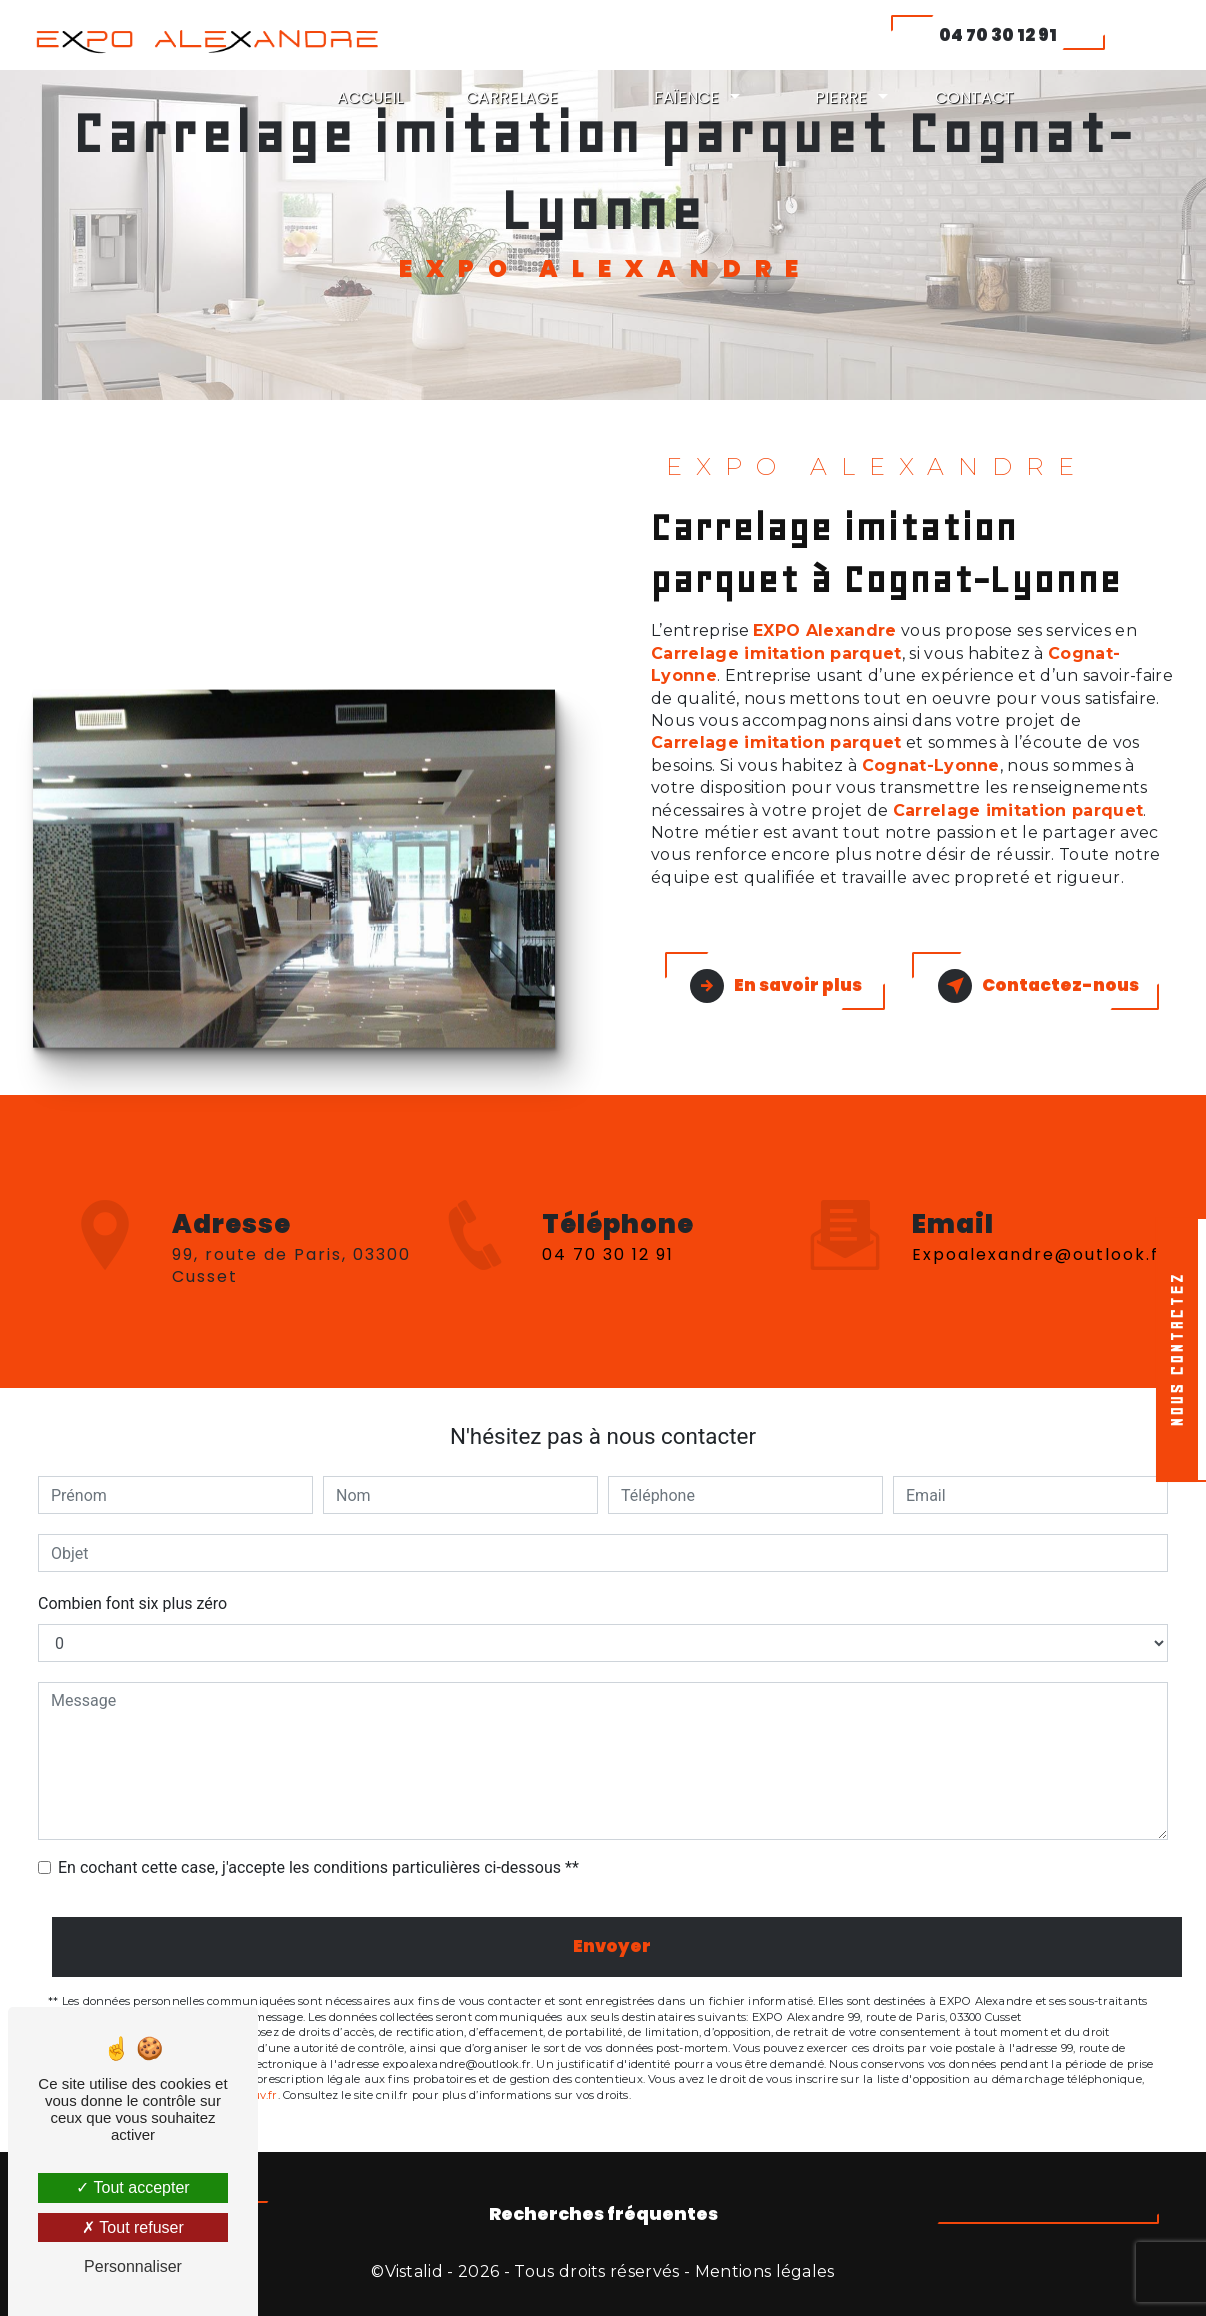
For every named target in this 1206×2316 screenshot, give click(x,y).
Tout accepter (132, 2187)
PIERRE (841, 97)
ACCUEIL (370, 97)
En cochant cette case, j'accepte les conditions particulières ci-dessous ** (318, 1867)
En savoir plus (776, 986)
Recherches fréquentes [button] (603, 2214)
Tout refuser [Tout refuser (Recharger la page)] (133, 2227)
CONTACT (974, 97)
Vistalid (414, 2271)
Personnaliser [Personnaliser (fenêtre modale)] (133, 2266)
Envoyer (612, 1946)
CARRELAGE (512, 97)
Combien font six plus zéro (132, 1603)
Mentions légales (765, 2271)
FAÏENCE (686, 97)
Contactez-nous (1038, 986)
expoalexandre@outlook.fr (1040, 1190)
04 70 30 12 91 (998, 35)
